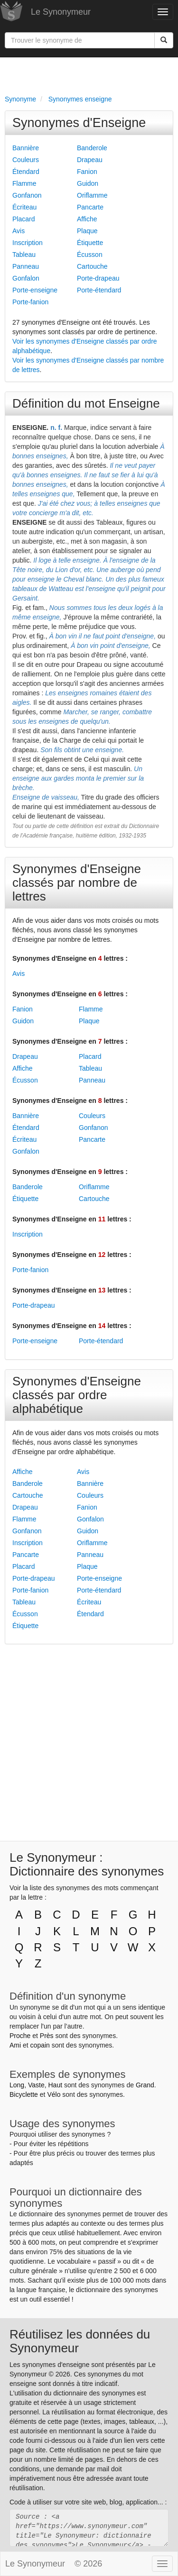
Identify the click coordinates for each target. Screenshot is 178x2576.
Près (47, 2035)
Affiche (87, 219)
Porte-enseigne (34, 290)
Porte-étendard (99, 290)
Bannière (25, 148)
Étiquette (90, 242)
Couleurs (25, 160)
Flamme (24, 183)
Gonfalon (25, 278)
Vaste (36, 2085)
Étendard (25, 171)
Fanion (87, 171)
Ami (15, 2045)
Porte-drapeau (98, 278)
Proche (19, 2035)
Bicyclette (23, 2094)
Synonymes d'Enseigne (79, 123)
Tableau (24, 254)
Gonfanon (27, 195)
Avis (18, 231)
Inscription (27, 242)
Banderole (92, 148)
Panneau (25, 266)
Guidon (87, 183)
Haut (55, 2085)
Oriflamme (92, 195)
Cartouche (92, 266)
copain (40, 2045)
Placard (23, 219)
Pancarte (90, 207)
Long (16, 2085)
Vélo (53, 2094)
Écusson (90, 254)
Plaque (87, 231)
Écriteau (24, 207)
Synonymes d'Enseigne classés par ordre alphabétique (76, 1395)
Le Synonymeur (61, 12)
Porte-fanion (30, 302)
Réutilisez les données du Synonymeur (79, 2341)
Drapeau (90, 160)
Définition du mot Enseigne (86, 403)
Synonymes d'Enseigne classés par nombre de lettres (76, 882)
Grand (145, 2085)
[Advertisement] (89, 74)
